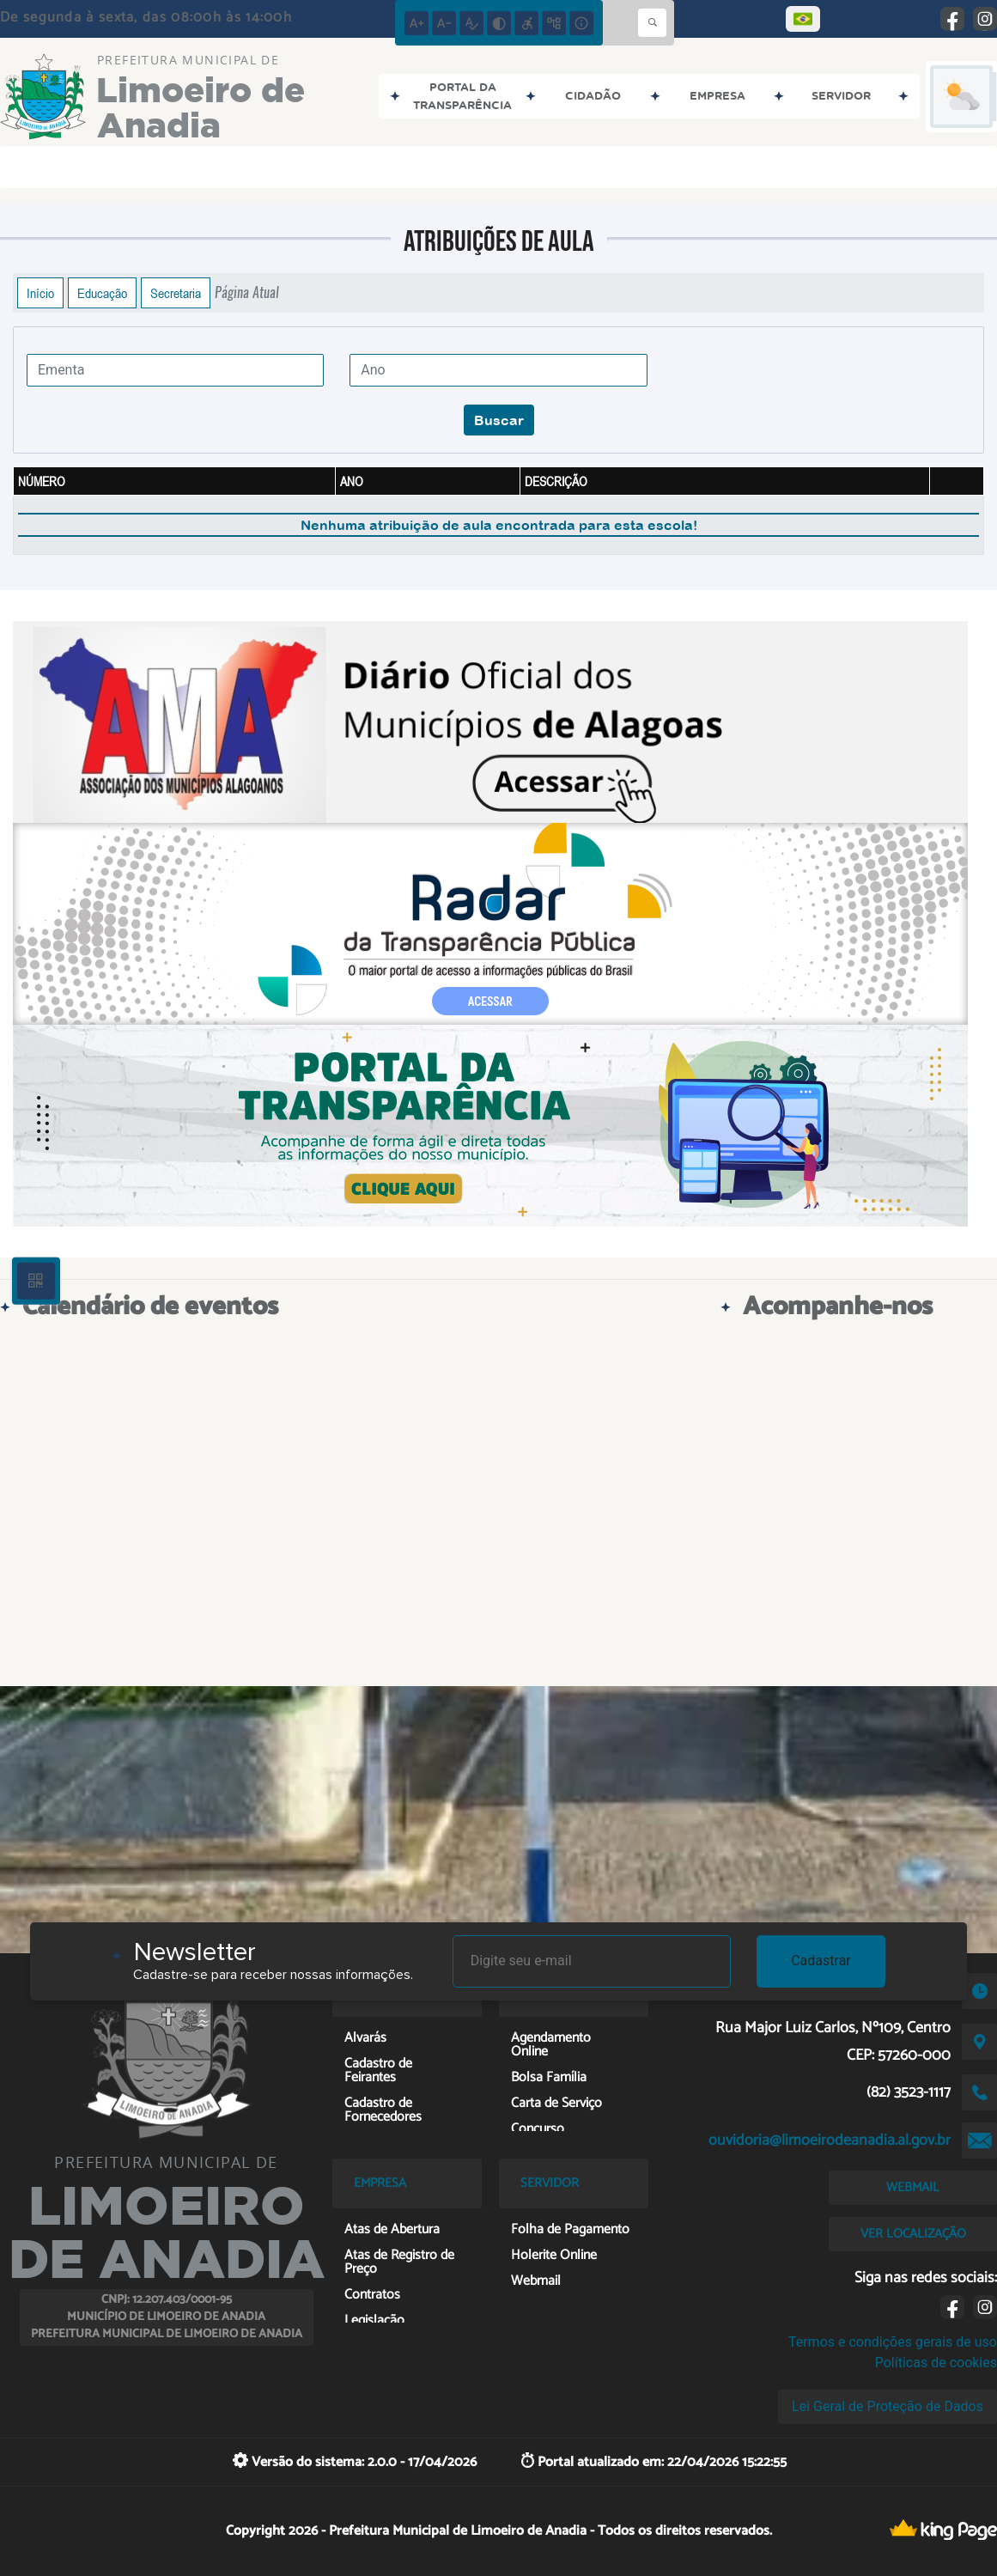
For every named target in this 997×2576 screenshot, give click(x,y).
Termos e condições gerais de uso (892, 2342)
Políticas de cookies (936, 2362)
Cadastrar (821, 1960)
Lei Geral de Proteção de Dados (887, 2406)
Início (40, 292)
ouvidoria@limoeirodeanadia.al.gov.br (829, 2140)
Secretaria (175, 292)
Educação (102, 292)
